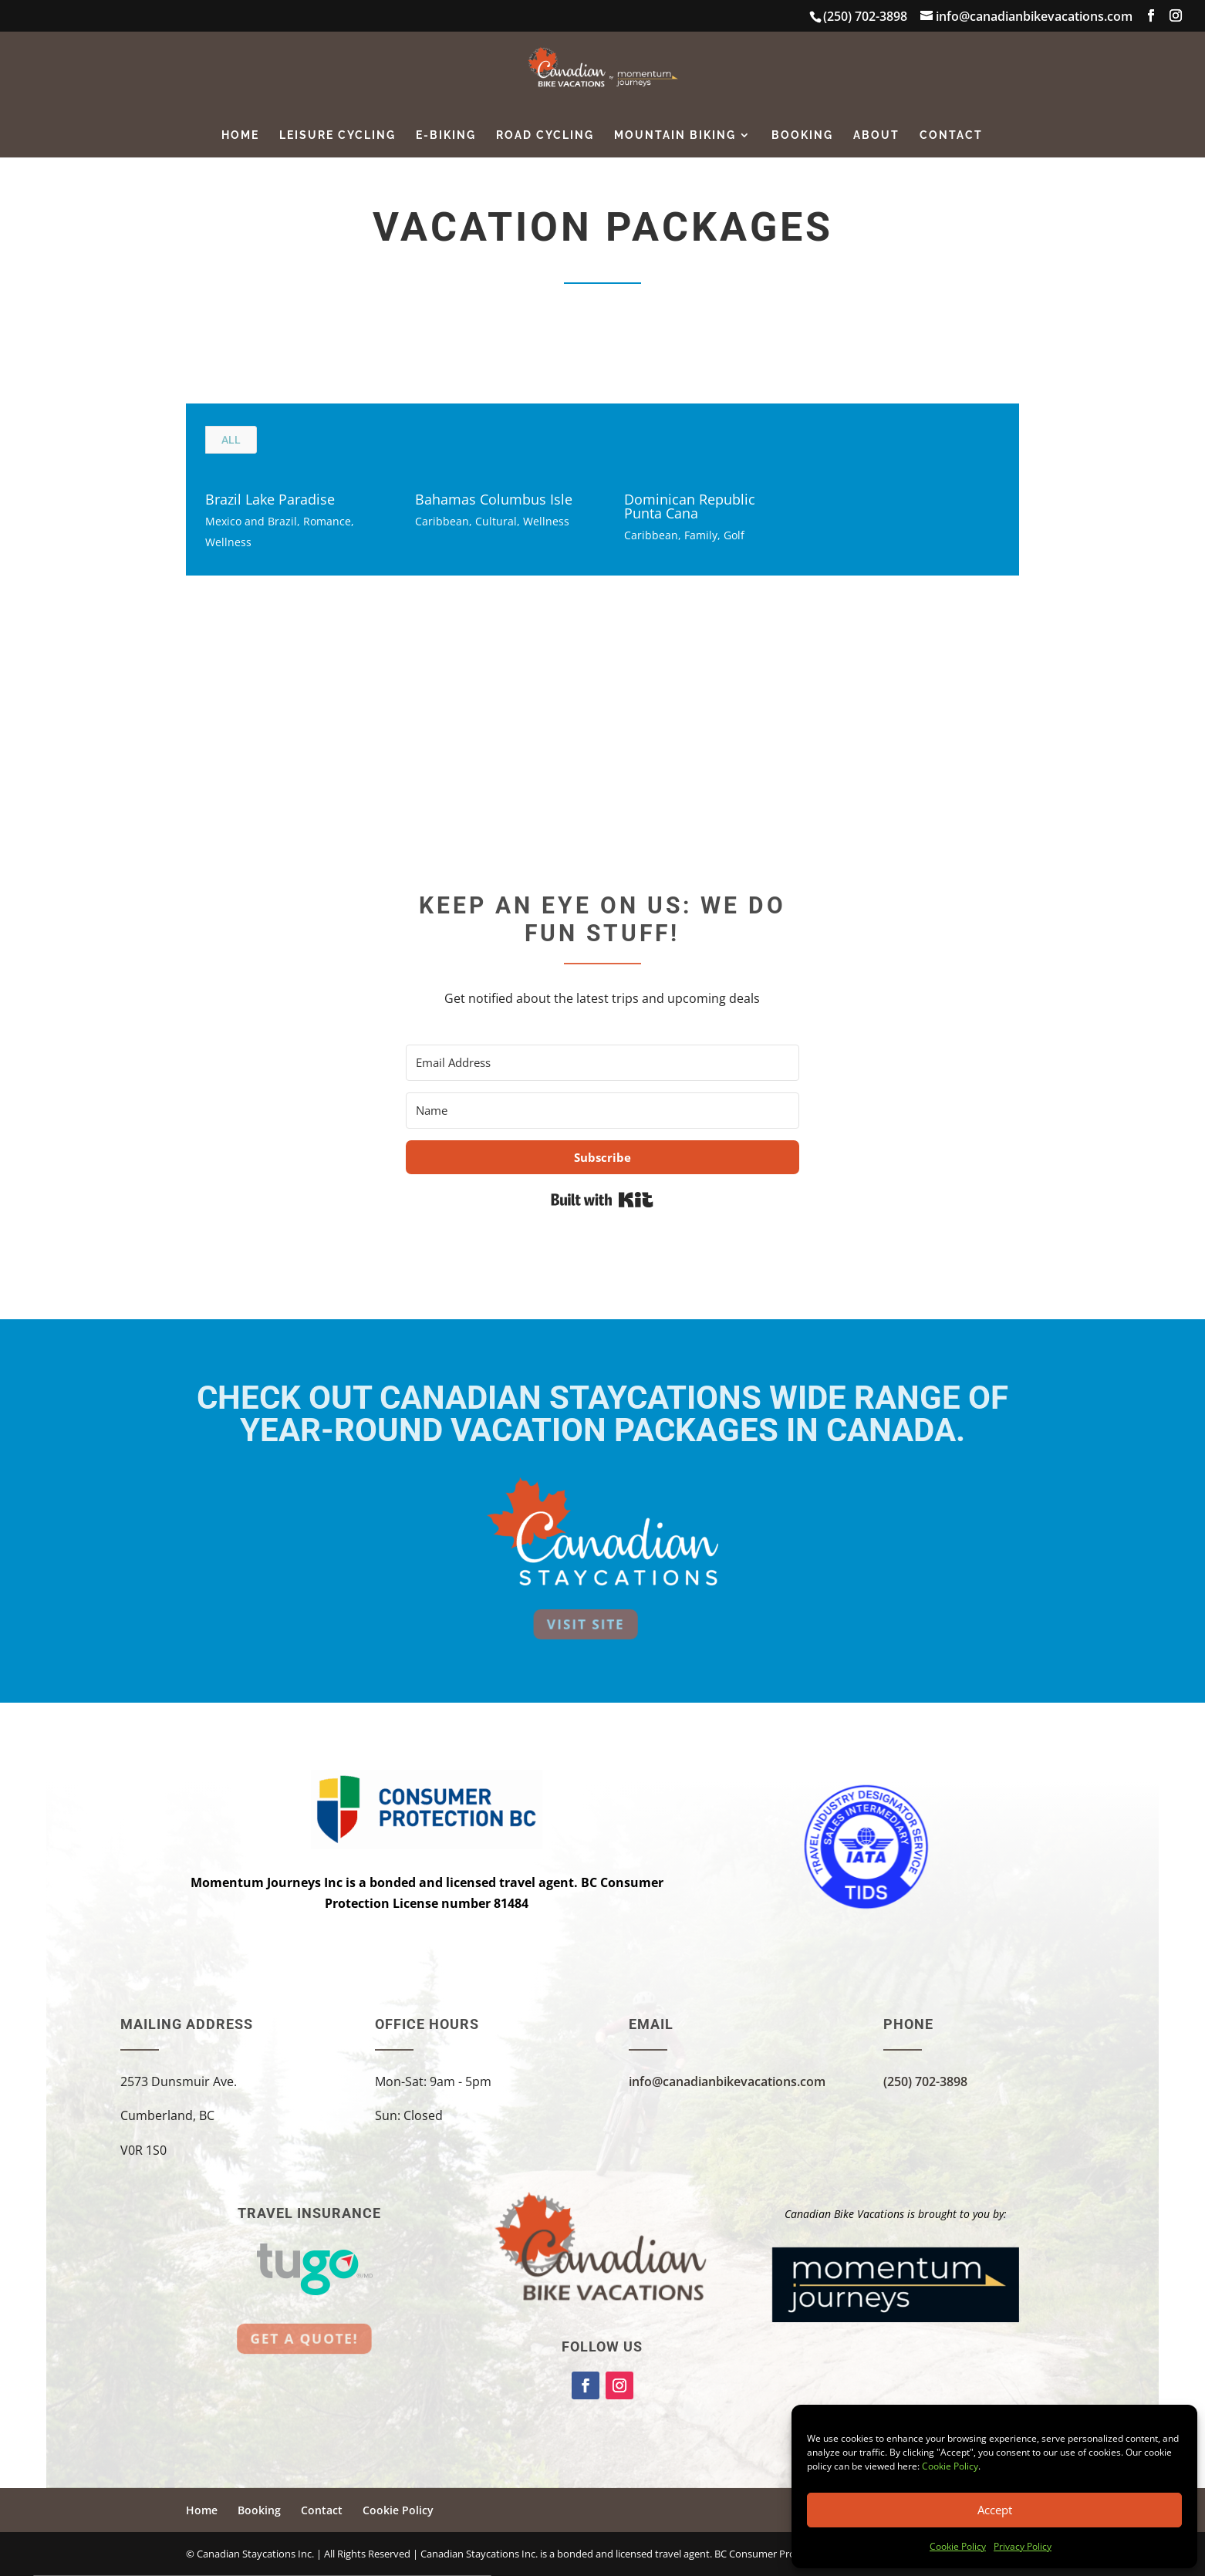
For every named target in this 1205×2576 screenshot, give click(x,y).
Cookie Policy (950, 2466)
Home (240, 135)
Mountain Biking (675, 135)
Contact (951, 135)
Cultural (496, 521)
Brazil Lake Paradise (270, 499)
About (876, 135)
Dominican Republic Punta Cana (689, 506)
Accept (994, 2509)
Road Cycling (545, 135)
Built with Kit (602, 1200)
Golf (734, 535)
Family (700, 535)
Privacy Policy (1022, 2546)
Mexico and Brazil (251, 521)
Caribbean (442, 521)
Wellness (228, 542)
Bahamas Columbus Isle (493, 499)
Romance (327, 521)
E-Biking (446, 135)
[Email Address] (602, 1063)
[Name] (602, 1110)
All (231, 440)
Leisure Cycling (337, 135)
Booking (802, 135)
